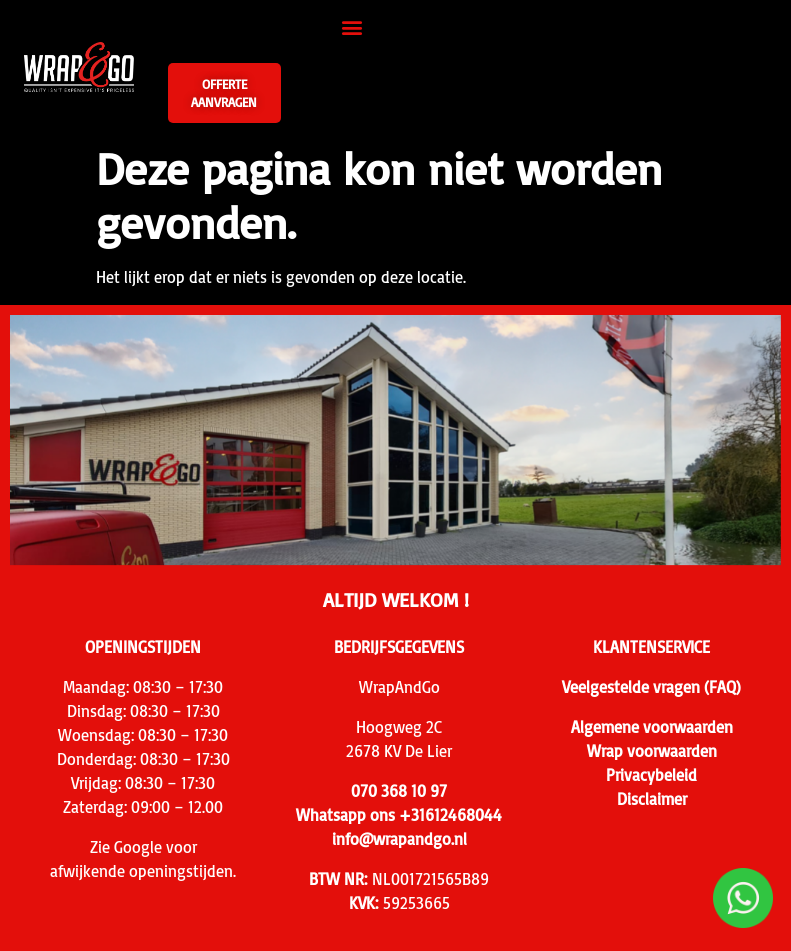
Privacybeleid (651, 775)
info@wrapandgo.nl (399, 839)
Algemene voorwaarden (652, 727)
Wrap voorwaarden (652, 751)
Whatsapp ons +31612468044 (399, 815)
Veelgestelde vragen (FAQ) (651, 687)
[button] (352, 26)
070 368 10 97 (399, 791)
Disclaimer (652, 799)
